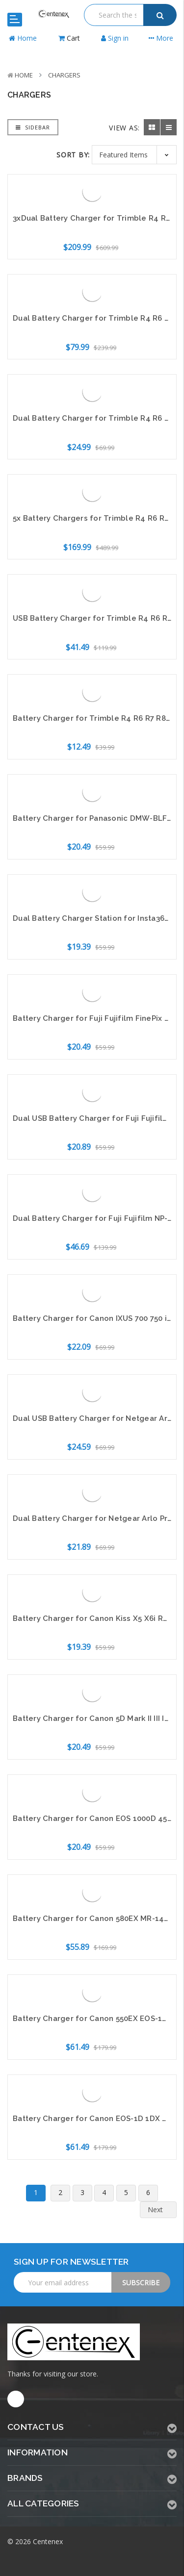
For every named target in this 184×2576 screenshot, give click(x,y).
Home (24, 75)
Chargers (64, 75)
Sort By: (73, 154)
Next (161, 2210)
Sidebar (33, 127)
